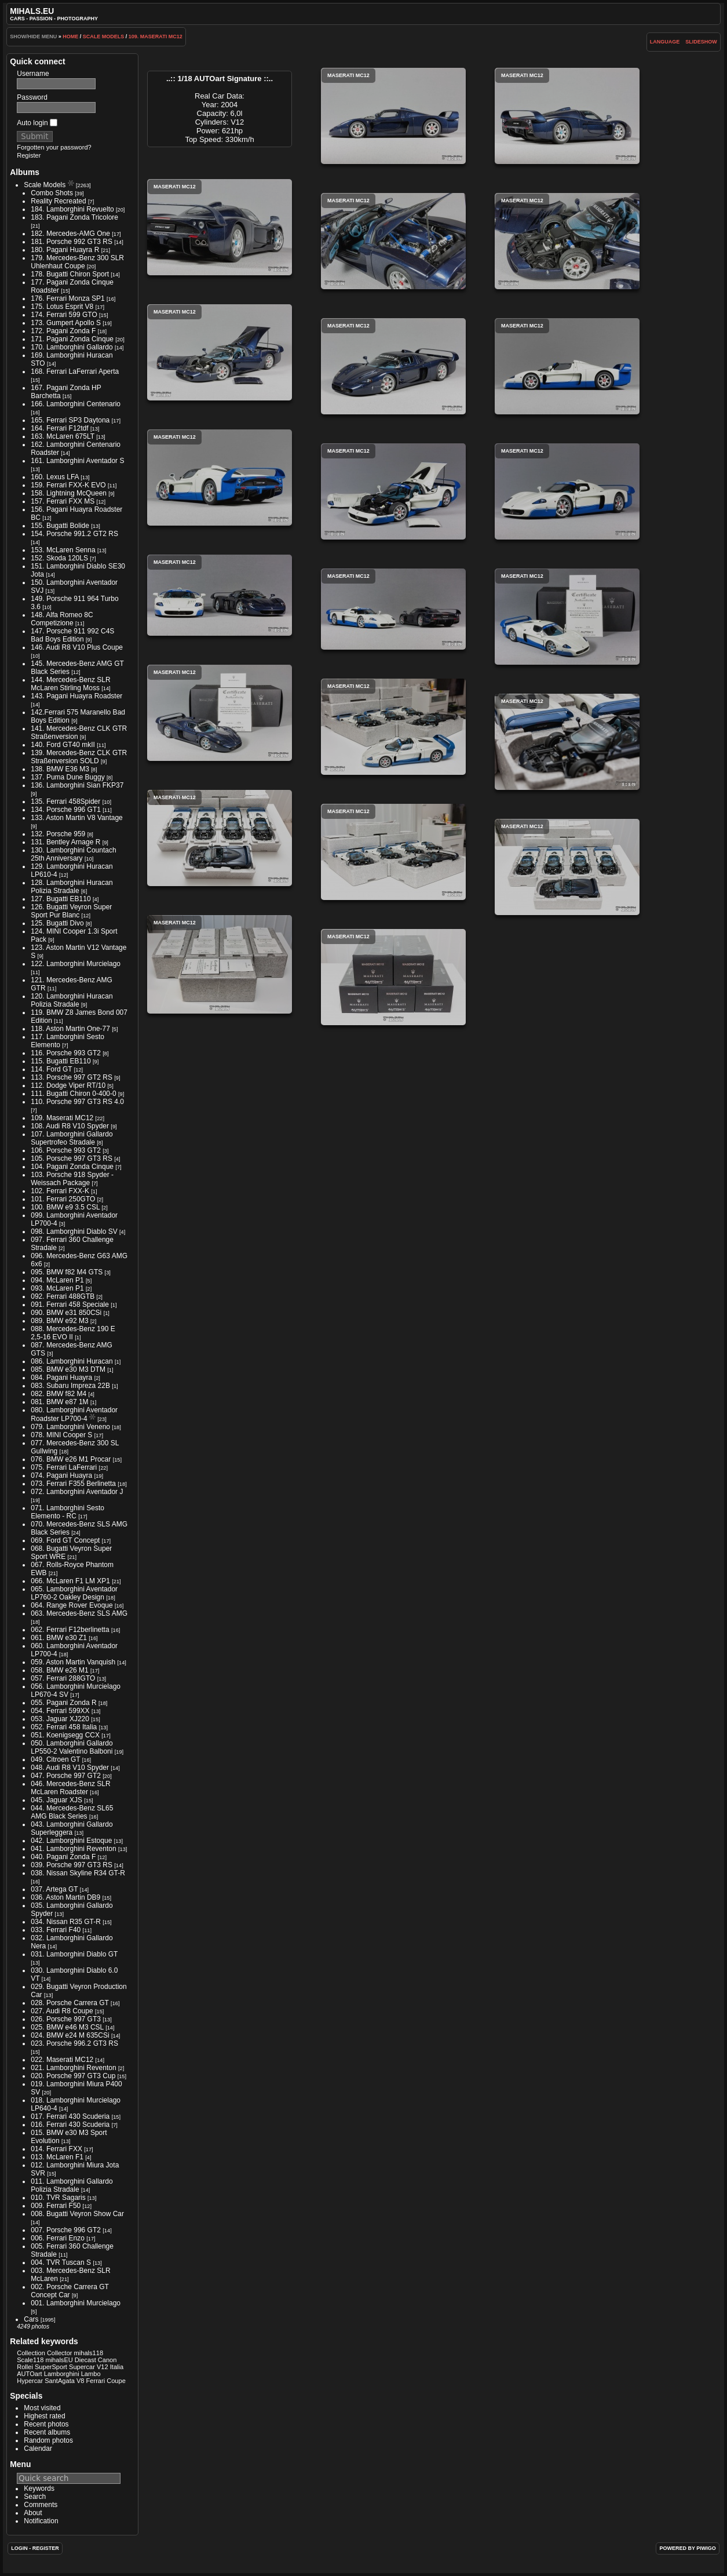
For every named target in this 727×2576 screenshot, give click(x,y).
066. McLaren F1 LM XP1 (70, 1581)
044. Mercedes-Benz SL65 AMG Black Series (72, 1812)
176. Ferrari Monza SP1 (67, 298)
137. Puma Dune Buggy (67, 777)
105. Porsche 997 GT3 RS (71, 1158)
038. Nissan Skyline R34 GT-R (78, 1873)
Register (29, 155)
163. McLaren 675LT (62, 436)
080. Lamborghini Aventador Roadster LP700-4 (74, 1414)
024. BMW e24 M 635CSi (70, 2035)
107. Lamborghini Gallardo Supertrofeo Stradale (71, 1138)
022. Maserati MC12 (62, 2060)
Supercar (82, 2366)
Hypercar (30, 2380)
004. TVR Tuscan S (61, 2262)
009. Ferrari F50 (56, 2206)
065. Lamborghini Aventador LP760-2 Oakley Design (74, 1593)
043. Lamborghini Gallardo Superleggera (71, 1828)
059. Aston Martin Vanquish (73, 1662)
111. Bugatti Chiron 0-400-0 (73, 1094)
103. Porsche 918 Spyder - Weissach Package (72, 1179)
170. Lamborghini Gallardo (71, 347)
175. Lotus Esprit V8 (62, 307)
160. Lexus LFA (55, 477)
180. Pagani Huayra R (65, 250)
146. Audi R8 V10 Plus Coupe (77, 647)
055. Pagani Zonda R (63, 1703)
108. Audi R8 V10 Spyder (70, 1126)
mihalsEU (58, 2359)
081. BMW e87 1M (59, 1402)
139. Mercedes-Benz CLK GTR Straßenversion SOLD (79, 757)
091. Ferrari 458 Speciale (70, 1304)
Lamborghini (61, 2373)
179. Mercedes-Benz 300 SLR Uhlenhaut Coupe (77, 262)
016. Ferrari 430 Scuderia (70, 2124)
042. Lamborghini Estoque (71, 1841)
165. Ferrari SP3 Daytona (70, 420)
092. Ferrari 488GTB (62, 1296)
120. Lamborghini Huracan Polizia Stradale (71, 1000)
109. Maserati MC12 (155, 36)
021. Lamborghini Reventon (73, 2068)
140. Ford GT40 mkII (63, 745)
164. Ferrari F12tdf (59, 428)
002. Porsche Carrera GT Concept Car (70, 2291)
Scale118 (30, 2359)
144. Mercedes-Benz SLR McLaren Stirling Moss (70, 684)
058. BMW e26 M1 (59, 1670)
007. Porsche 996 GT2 (66, 2230)
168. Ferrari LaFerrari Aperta (75, 371)
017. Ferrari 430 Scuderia (70, 2116)
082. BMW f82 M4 (58, 1394)
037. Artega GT (54, 1889)
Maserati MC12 (393, 116)
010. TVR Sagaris (58, 2198)
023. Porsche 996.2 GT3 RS (74, 2043)
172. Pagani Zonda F (63, 331)
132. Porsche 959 (58, 834)
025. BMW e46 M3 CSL (67, 2027)
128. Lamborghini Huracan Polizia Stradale (71, 887)
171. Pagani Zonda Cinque (72, 339)
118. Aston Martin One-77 (70, 1029)
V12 (102, 2366)
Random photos (48, 2440)
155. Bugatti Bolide (60, 526)
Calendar (38, 2448)
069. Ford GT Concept (65, 1540)
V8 (80, 2380)
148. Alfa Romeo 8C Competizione (62, 619)
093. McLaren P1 (57, 1288)
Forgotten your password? (54, 147)
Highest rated (44, 2416)
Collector (59, 2352)
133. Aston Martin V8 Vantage (77, 818)
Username (33, 74)
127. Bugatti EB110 (60, 899)
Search (35, 2497)
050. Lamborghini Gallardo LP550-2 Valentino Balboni (71, 1747)
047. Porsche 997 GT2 (66, 1776)
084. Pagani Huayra (61, 1377)
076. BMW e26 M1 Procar (71, 1459)
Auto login (37, 123)
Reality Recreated (58, 201)
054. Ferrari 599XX (60, 1711)
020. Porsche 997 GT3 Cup (73, 2076)
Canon (107, 2359)
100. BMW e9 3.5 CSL (65, 1207)
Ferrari (95, 2380)
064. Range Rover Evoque (71, 1605)
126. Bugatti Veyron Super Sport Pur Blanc (71, 911)
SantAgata (60, 2380)
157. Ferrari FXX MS (62, 501)
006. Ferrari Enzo (58, 2238)
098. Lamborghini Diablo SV (74, 1231)
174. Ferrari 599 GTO (64, 315)
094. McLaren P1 (57, 1280)
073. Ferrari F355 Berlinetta (73, 1484)
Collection (31, 2352)
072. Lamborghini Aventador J (77, 1492)
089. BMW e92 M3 (59, 1321)
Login (19, 2548)
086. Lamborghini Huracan (71, 1361)
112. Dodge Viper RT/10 (68, 1085)
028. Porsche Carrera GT (70, 2003)
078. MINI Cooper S (61, 1435)
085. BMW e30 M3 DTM (68, 1369)
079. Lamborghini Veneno (70, 1427)
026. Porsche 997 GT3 (66, 2019)
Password (32, 97)
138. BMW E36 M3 (60, 769)
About (33, 2513)
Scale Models (104, 36)
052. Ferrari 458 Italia (64, 1727)
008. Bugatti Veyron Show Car (77, 2214)
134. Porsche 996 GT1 (66, 810)
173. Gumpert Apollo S (66, 323)
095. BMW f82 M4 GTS (67, 1272)
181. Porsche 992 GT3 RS (71, 242)
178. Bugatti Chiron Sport (70, 274)
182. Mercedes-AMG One (70, 233)
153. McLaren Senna (63, 550)
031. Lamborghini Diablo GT (74, 1954)
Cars (31, 2319)
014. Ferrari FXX (56, 2149)
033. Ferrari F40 (56, 1930)
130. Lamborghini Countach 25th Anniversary (73, 854)
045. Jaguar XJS (56, 1800)
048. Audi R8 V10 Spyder (70, 1768)
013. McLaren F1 (57, 2157)
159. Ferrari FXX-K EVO (68, 485)
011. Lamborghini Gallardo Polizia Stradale (71, 2185)
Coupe (116, 2380)
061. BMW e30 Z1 (59, 1638)
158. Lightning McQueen (69, 493)
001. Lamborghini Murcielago (75, 2303)
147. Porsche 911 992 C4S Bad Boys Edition (72, 635)
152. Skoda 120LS (59, 558)
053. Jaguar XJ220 (60, 1719)
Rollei (25, 2366)
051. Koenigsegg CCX (65, 1735)
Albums (24, 172)
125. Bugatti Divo (57, 923)
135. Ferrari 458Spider (65, 801)
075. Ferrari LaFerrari (64, 1467)
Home (70, 36)
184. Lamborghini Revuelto (72, 209)
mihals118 (88, 2352)
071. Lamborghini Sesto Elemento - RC (67, 1512)
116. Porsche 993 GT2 (66, 1053)
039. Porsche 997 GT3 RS (71, 1865)
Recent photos (46, 2424)
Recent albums (47, 2432)
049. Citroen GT (55, 1759)
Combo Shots (52, 193)
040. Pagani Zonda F (63, 1857)
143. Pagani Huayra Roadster (76, 696)
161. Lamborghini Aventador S (77, 461)
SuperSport (51, 2366)
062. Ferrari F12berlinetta (70, 1630)
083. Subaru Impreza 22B (70, 1386)
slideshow (701, 42)
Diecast (85, 2359)
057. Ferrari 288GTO (63, 1678)
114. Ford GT (51, 1069)
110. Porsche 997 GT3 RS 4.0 (77, 1102)
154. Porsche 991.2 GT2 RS (74, 534)
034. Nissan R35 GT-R (66, 1922)
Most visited (42, 2408)
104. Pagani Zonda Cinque (72, 1167)
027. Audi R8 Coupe (62, 2011)
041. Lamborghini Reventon (73, 1849)
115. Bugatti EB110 (60, 1061)
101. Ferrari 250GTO (63, 1199)
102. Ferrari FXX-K (60, 1191)
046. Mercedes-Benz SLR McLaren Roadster (70, 1788)
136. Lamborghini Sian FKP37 (77, 785)
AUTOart (29, 2373)
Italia (116, 2366)
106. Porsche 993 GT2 (66, 1150)
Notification (41, 2521)
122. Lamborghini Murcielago (75, 964)
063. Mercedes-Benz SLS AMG (79, 1613)
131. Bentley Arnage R (65, 842)
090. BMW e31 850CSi (66, 1313)
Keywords (39, 2488)
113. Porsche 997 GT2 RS (71, 1077)
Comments (40, 2505)
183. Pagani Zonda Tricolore (74, 217)
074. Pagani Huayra (61, 1475)
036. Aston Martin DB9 (65, 1897)
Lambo (91, 2373)
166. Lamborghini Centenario (75, 404)
